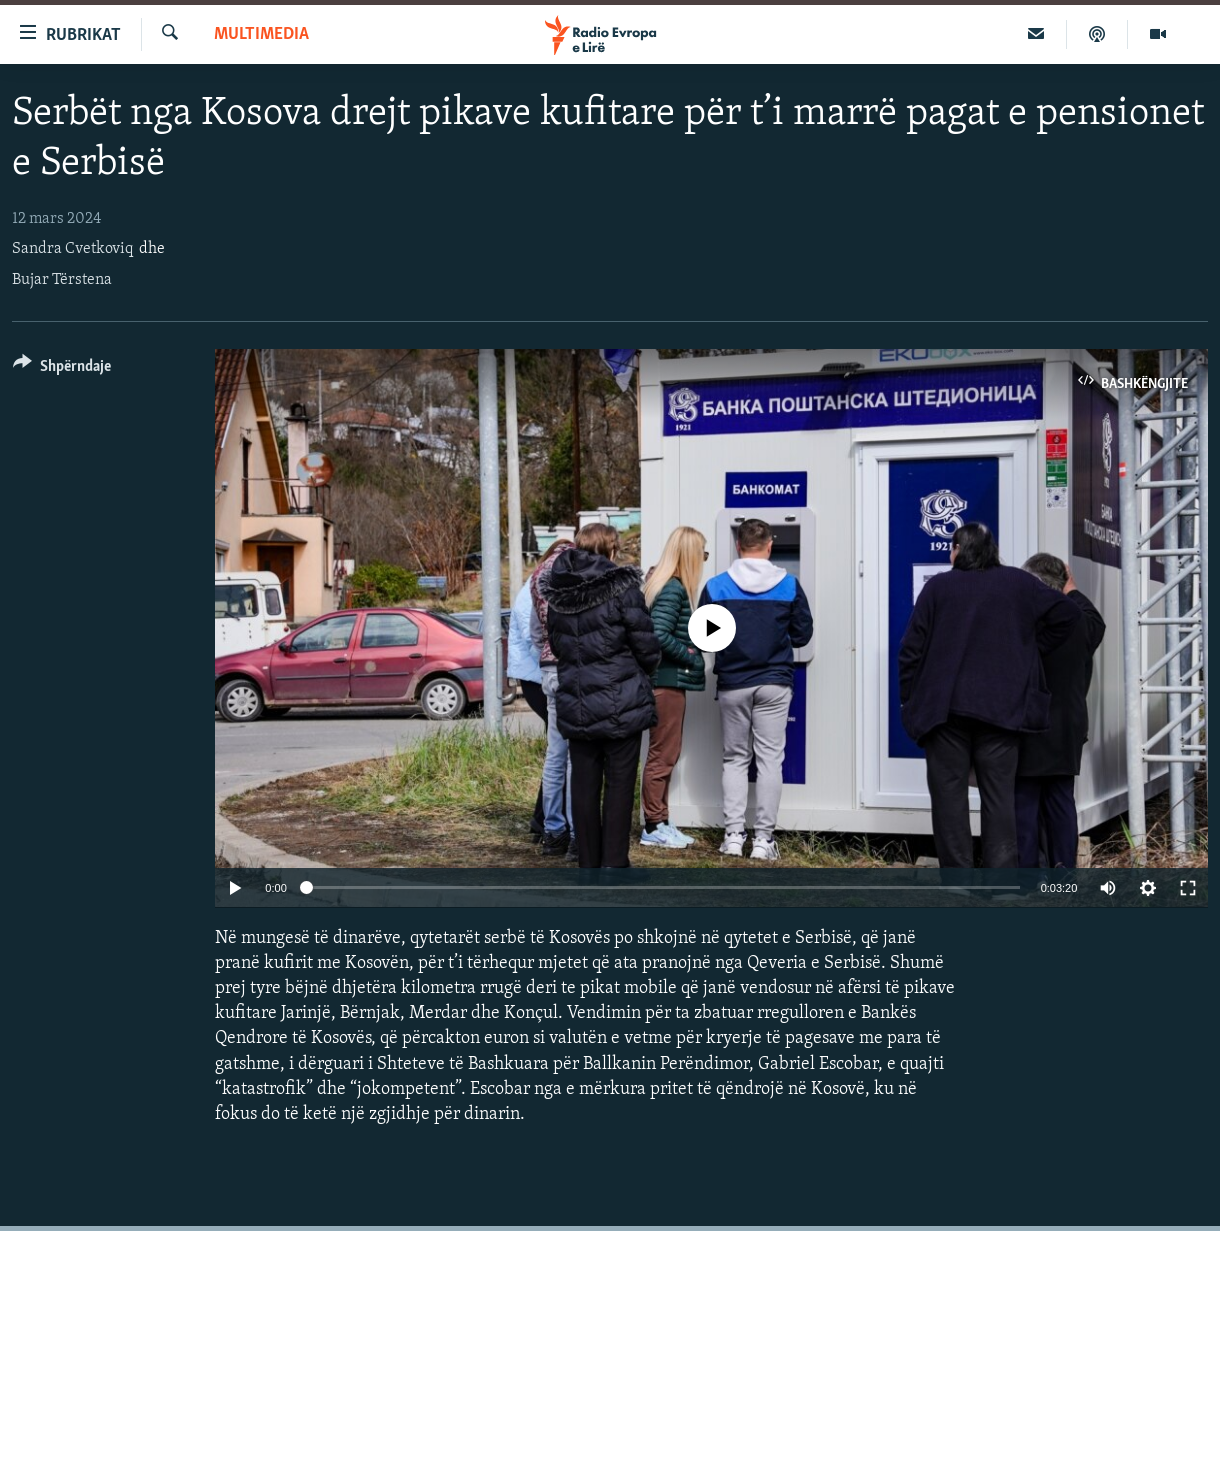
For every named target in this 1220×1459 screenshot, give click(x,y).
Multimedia (261, 34)
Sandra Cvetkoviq (72, 249)
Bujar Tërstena (62, 280)
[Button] (62, 369)
